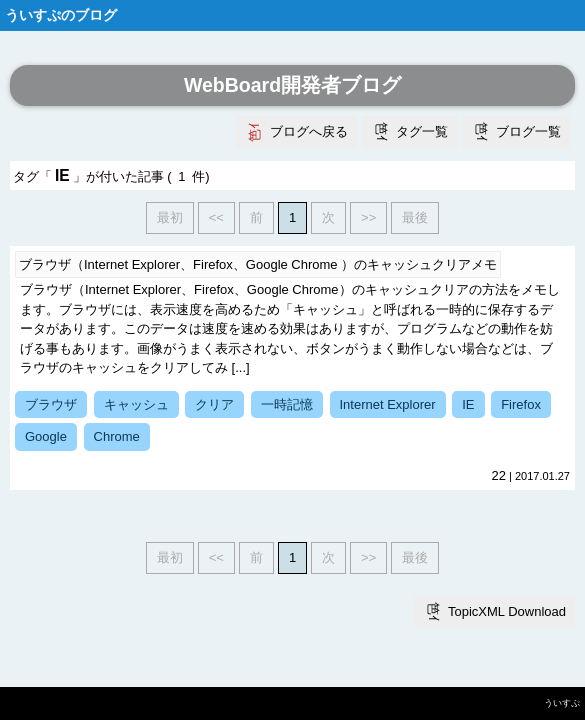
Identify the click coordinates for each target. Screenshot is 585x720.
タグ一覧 (422, 131)
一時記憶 (287, 404)
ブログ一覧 (528, 131)
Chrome (117, 436)
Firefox (521, 404)
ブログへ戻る (309, 131)
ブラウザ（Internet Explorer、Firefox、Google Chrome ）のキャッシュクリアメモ (258, 264)
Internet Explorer (388, 404)
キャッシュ (136, 404)
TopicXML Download (507, 611)
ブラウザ (51, 404)
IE (468, 404)
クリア (214, 404)
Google (46, 436)
